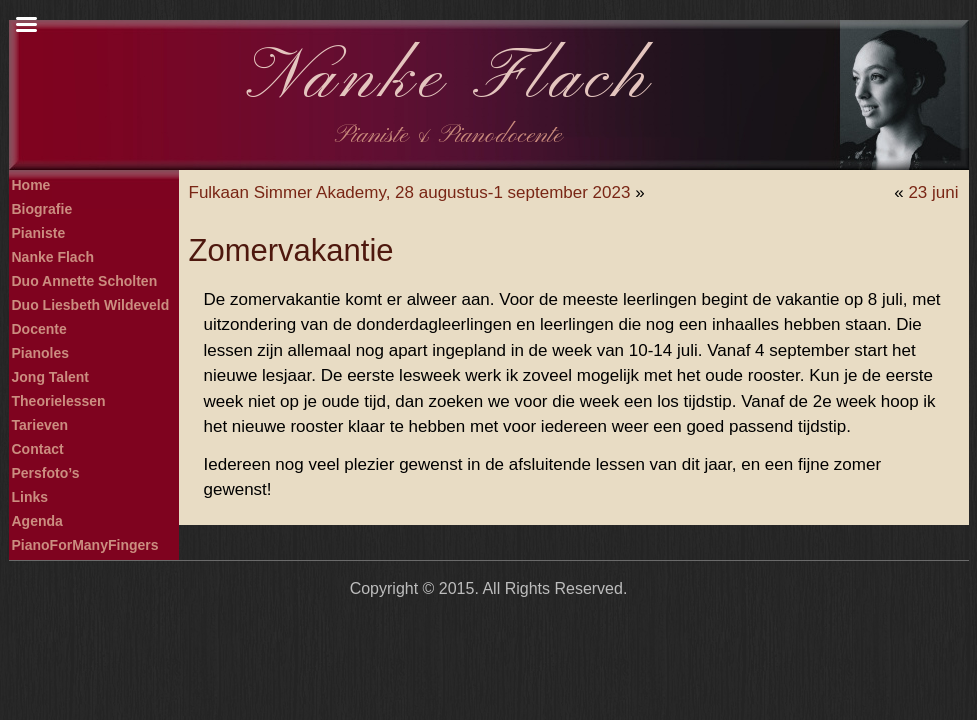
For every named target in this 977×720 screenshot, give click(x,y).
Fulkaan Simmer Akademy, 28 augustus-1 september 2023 (410, 192)
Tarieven (40, 425)
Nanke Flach (449, 80)
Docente (39, 329)
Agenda (37, 521)
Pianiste (39, 233)
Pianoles (41, 353)
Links (30, 497)
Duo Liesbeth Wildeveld (91, 305)
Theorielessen (59, 401)
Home (31, 185)
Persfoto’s (46, 473)
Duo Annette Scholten (85, 281)
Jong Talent (51, 377)
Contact (38, 449)
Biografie (42, 209)
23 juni (933, 192)
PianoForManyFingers (85, 545)
